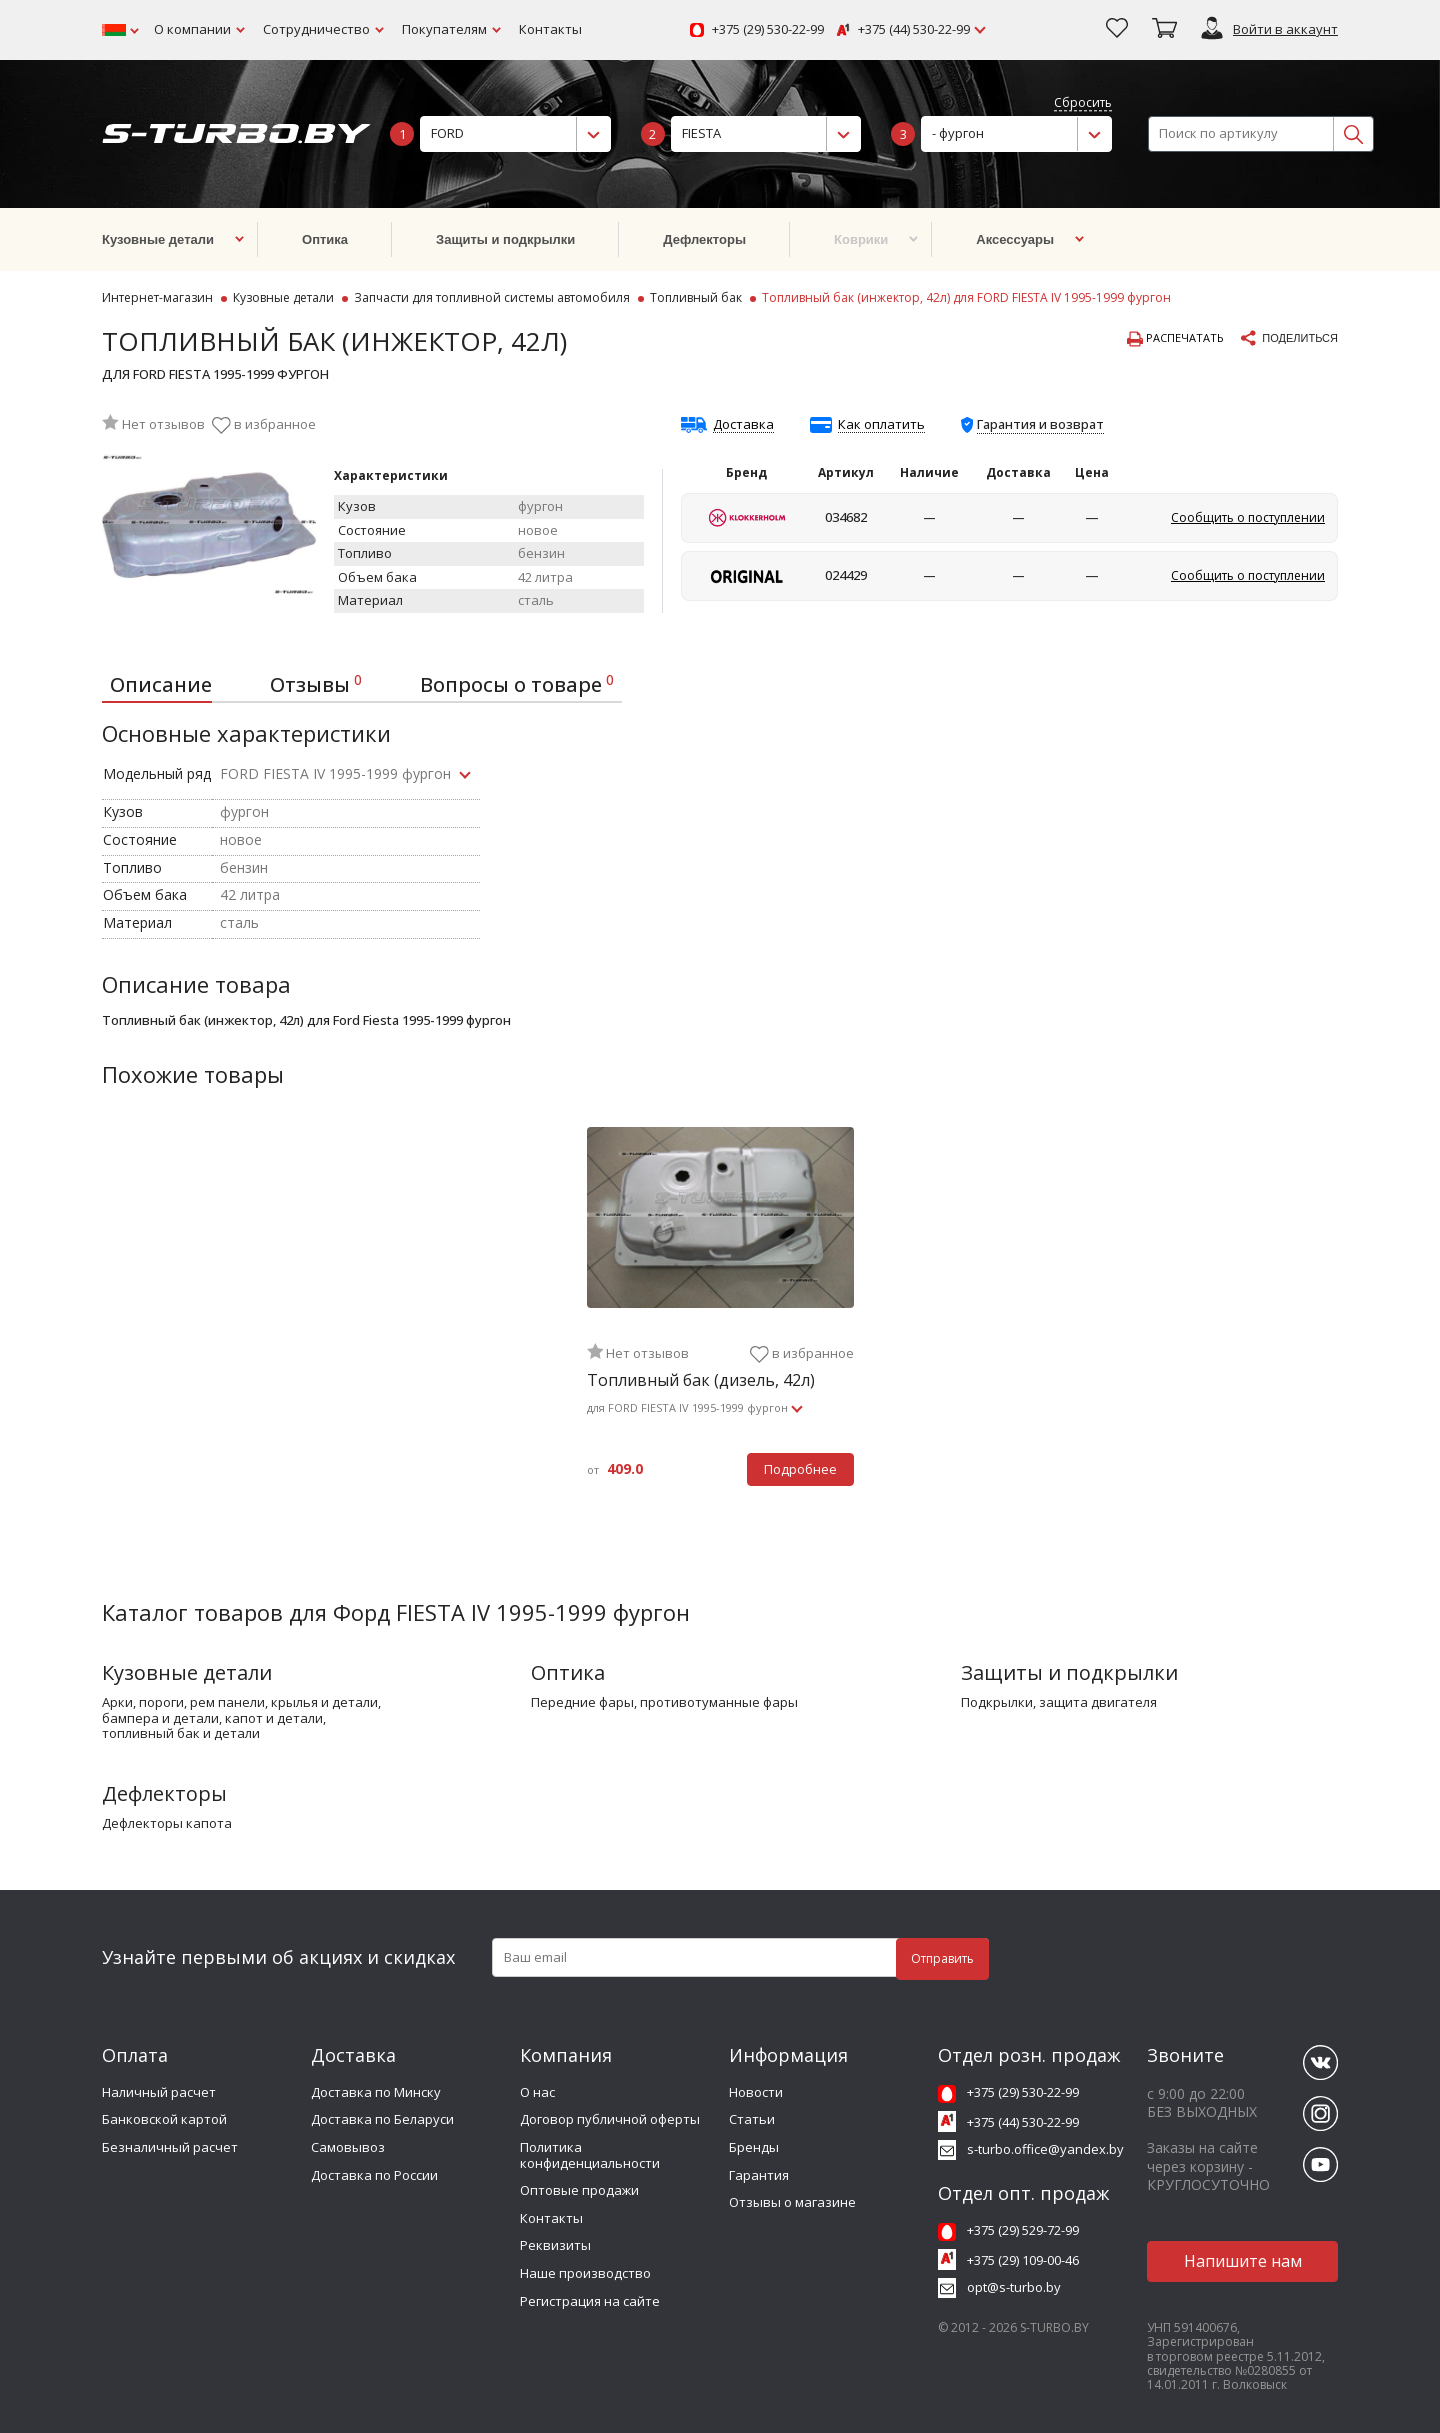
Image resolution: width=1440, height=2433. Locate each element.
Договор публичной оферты (610, 2119)
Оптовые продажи (579, 2190)
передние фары (582, 1703)
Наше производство (585, 2273)
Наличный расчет (159, 2092)
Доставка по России (374, 2175)
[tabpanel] (720, 1318)
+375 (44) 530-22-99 (914, 30)
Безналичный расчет (170, 2147)
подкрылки (997, 1703)
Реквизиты (555, 2245)
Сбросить (1083, 103)
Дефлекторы (164, 1793)
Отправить (942, 1958)
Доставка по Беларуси (382, 2119)
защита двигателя (1098, 1703)
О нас (537, 2092)
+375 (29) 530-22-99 (768, 30)
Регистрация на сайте (590, 2301)
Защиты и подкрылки (1069, 1672)
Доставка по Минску (376, 2092)
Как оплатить (881, 425)
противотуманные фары (719, 1703)
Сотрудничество (316, 29)
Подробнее (800, 1469)
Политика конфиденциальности (590, 2155)
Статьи (752, 2119)
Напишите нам (1243, 2261)
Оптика (568, 1672)
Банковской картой (164, 2119)
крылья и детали (324, 1703)
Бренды (754, 2147)
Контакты (550, 29)
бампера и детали (160, 1719)
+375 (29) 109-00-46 (1023, 2260)
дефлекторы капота (167, 1824)
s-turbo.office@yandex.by (1045, 2149)
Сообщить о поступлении (1248, 517)
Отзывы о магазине (792, 2202)
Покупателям (444, 29)
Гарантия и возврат (1040, 424)
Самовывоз (348, 2147)
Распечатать (1175, 339)
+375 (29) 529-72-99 (1023, 2230)
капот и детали (274, 1719)
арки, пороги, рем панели (183, 1703)
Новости (756, 2092)
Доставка (743, 425)
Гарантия (759, 2175)
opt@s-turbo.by (1014, 2287)
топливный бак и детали (181, 1734)
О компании (192, 29)
